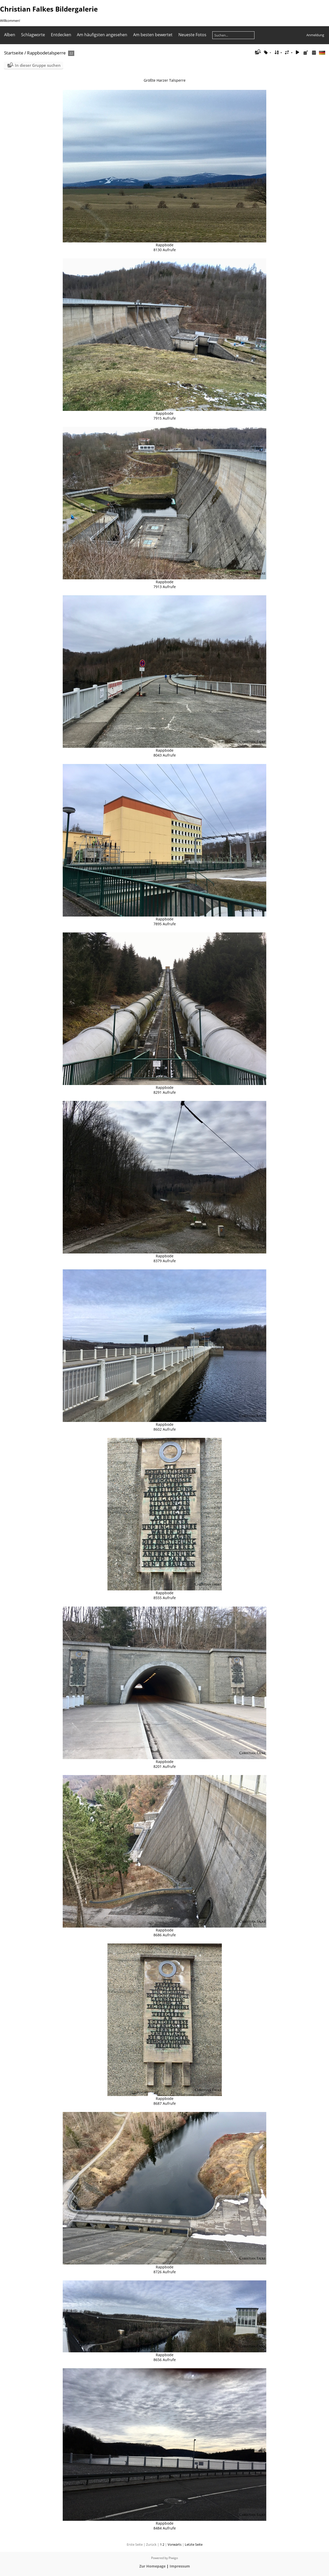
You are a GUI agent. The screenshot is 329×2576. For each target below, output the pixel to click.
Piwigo (173, 2558)
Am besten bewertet (152, 34)
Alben (9, 34)
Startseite (13, 53)
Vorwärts (174, 2544)
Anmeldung (315, 35)
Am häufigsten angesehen (102, 34)
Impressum (180, 2566)
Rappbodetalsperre (46, 53)
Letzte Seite (194, 2544)
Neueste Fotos (192, 34)
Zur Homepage (152, 2566)
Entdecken (61, 34)
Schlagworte (33, 34)
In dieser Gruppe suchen (38, 65)
